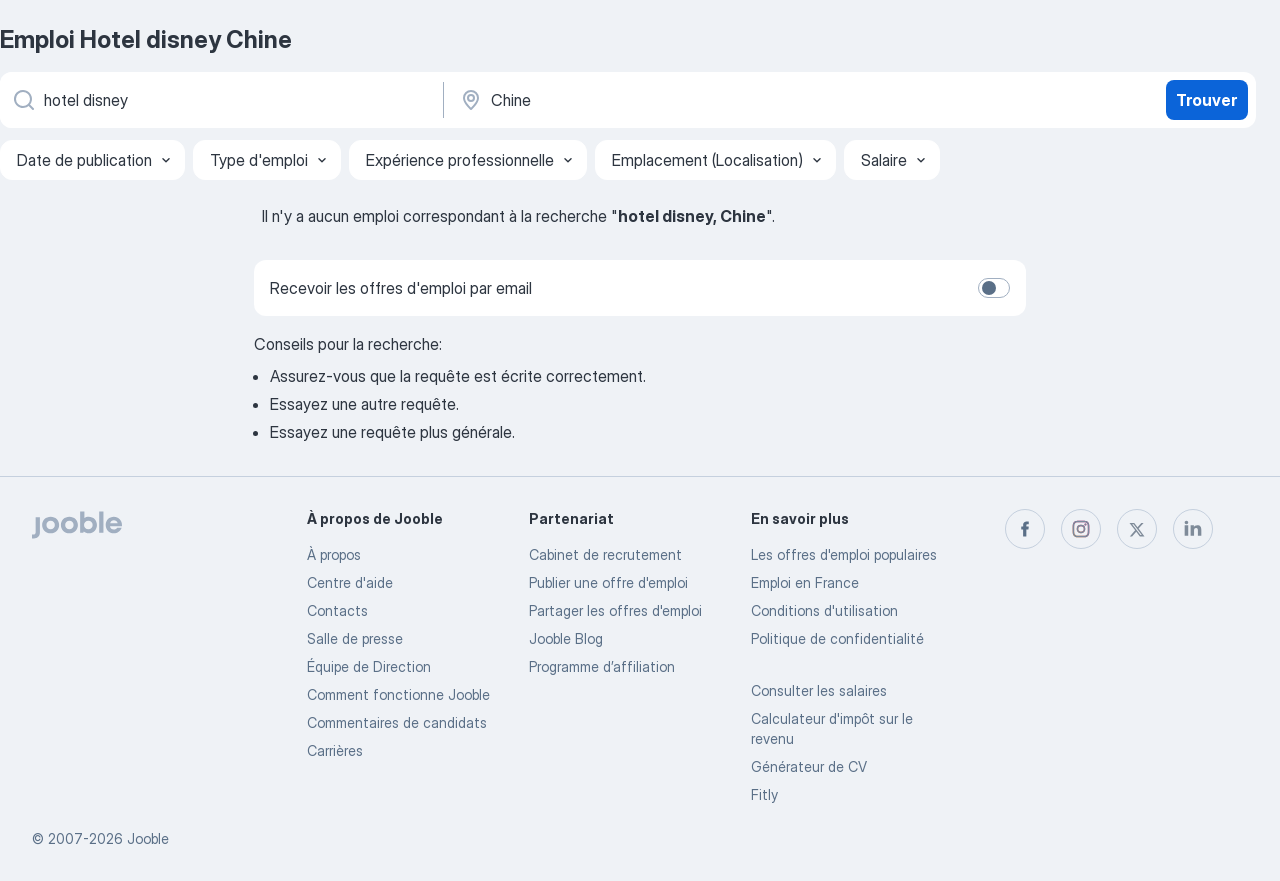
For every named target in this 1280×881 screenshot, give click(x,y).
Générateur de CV (809, 766)
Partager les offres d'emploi (615, 610)
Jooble (148, 838)
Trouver (1206, 100)
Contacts (337, 610)
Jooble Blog (566, 638)
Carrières (335, 750)
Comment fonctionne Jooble (398, 694)
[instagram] (1081, 529)
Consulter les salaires (819, 690)
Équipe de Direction (369, 666)
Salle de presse (355, 638)
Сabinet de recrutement (605, 554)
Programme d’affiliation (602, 666)
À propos (334, 554)
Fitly (764, 794)
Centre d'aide (350, 582)
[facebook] (1025, 529)
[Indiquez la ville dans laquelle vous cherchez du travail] (667, 100)
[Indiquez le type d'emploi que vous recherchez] (220, 100)
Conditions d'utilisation (824, 610)
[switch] (994, 288)
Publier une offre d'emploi (608, 582)
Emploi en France (805, 582)
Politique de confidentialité (837, 638)
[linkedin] (1193, 529)
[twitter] (1137, 529)
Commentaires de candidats (397, 722)
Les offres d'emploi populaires (844, 554)
